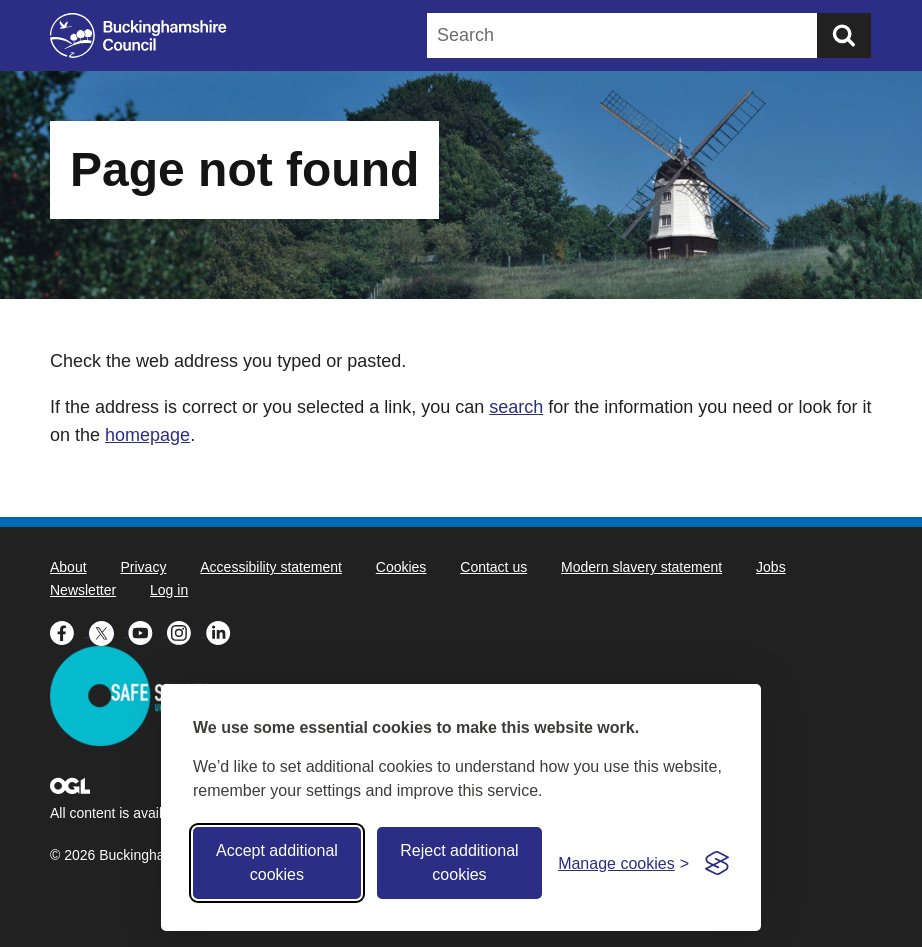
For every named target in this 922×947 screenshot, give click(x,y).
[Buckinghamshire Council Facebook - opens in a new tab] (69, 631)
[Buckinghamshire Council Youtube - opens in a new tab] (147, 631)
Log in (169, 590)
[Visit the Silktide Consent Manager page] (717, 863)
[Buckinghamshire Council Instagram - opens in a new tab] (186, 631)
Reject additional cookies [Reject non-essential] (459, 862)
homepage (147, 435)
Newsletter (83, 590)
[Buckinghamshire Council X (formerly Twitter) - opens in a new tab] (108, 631)
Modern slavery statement (641, 567)
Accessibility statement (271, 567)
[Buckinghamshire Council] (138, 35)
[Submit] (844, 35)
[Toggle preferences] (623, 863)
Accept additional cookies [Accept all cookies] (277, 862)
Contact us (493, 567)
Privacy (143, 567)
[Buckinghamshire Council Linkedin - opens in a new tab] (223, 631)
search (516, 407)
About (68, 567)
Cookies (401, 567)
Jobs (771, 567)
